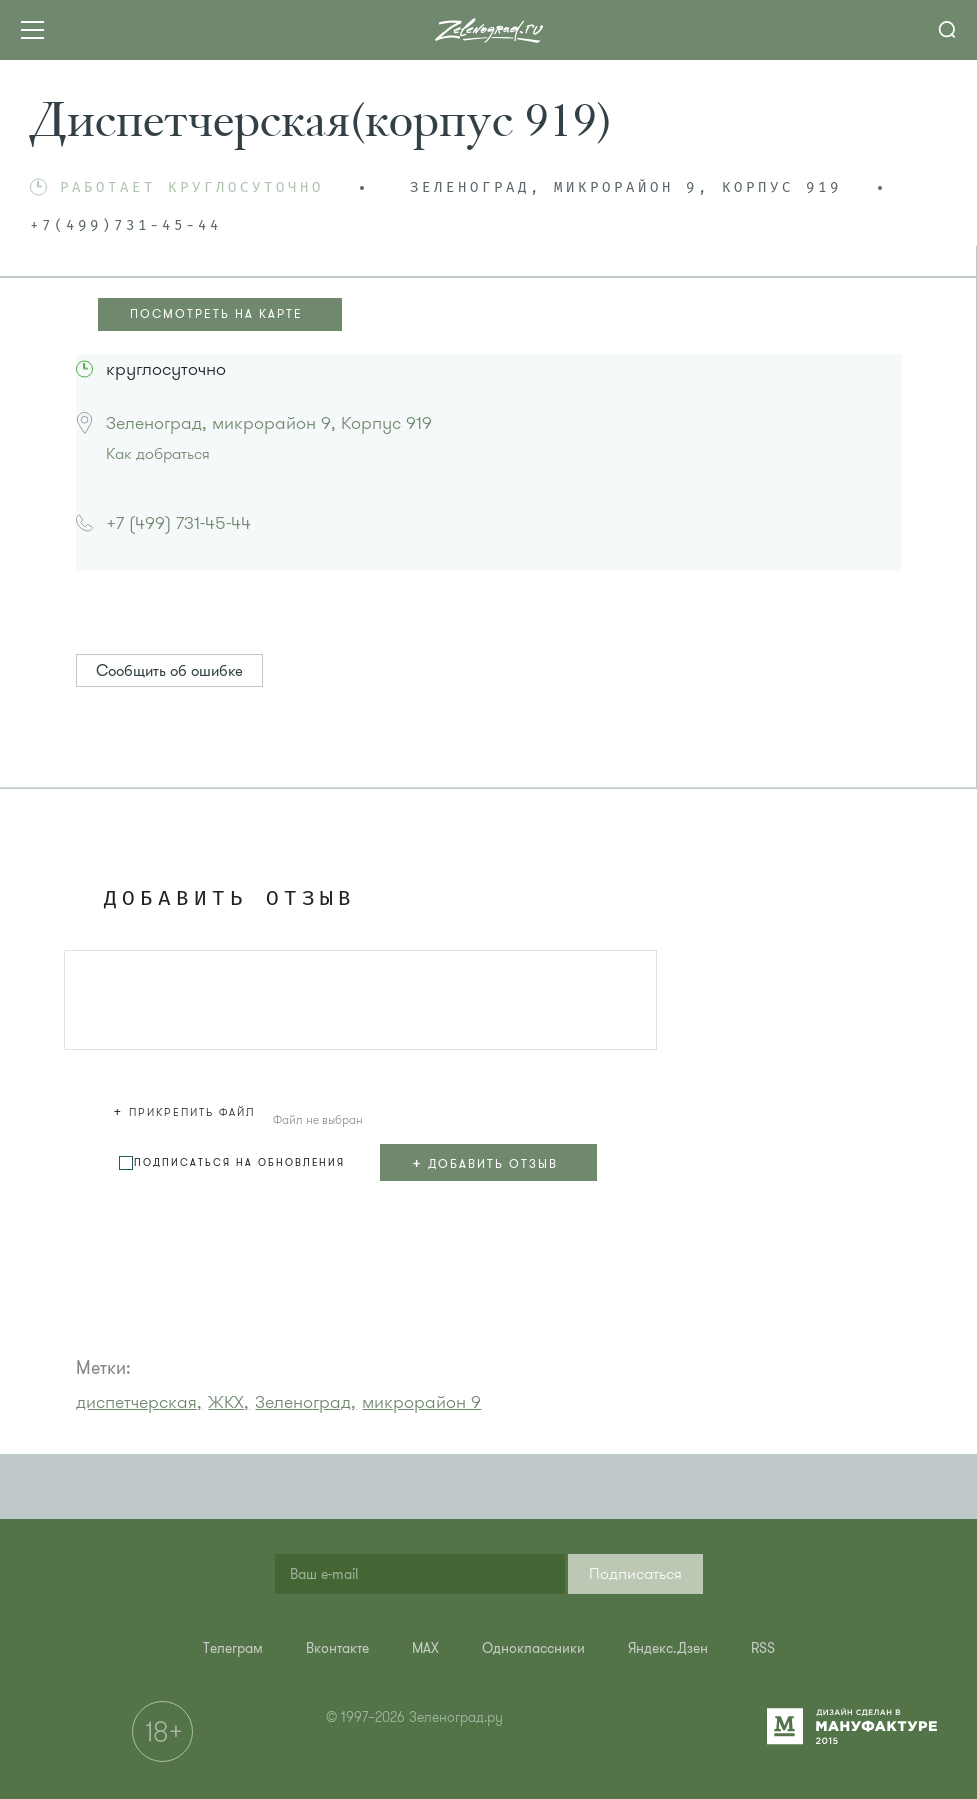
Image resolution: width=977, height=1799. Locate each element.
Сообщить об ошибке (169, 671)
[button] (187, 1109)
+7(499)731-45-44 (126, 226)
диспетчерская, (139, 1402)
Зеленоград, (305, 1402)
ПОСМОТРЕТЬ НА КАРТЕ (216, 314)
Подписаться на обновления (239, 1162)
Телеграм (233, 1648)
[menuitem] (233, 1648)
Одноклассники (533, 1648)
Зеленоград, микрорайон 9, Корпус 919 (269, 423)
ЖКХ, (228, 1402)
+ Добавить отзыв (485, 1163)
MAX (425, 1648)
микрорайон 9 (421, 1402)
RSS (763, 1648)
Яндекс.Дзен (668, 1648)
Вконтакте (337, 1648)
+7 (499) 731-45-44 (178, 523)
